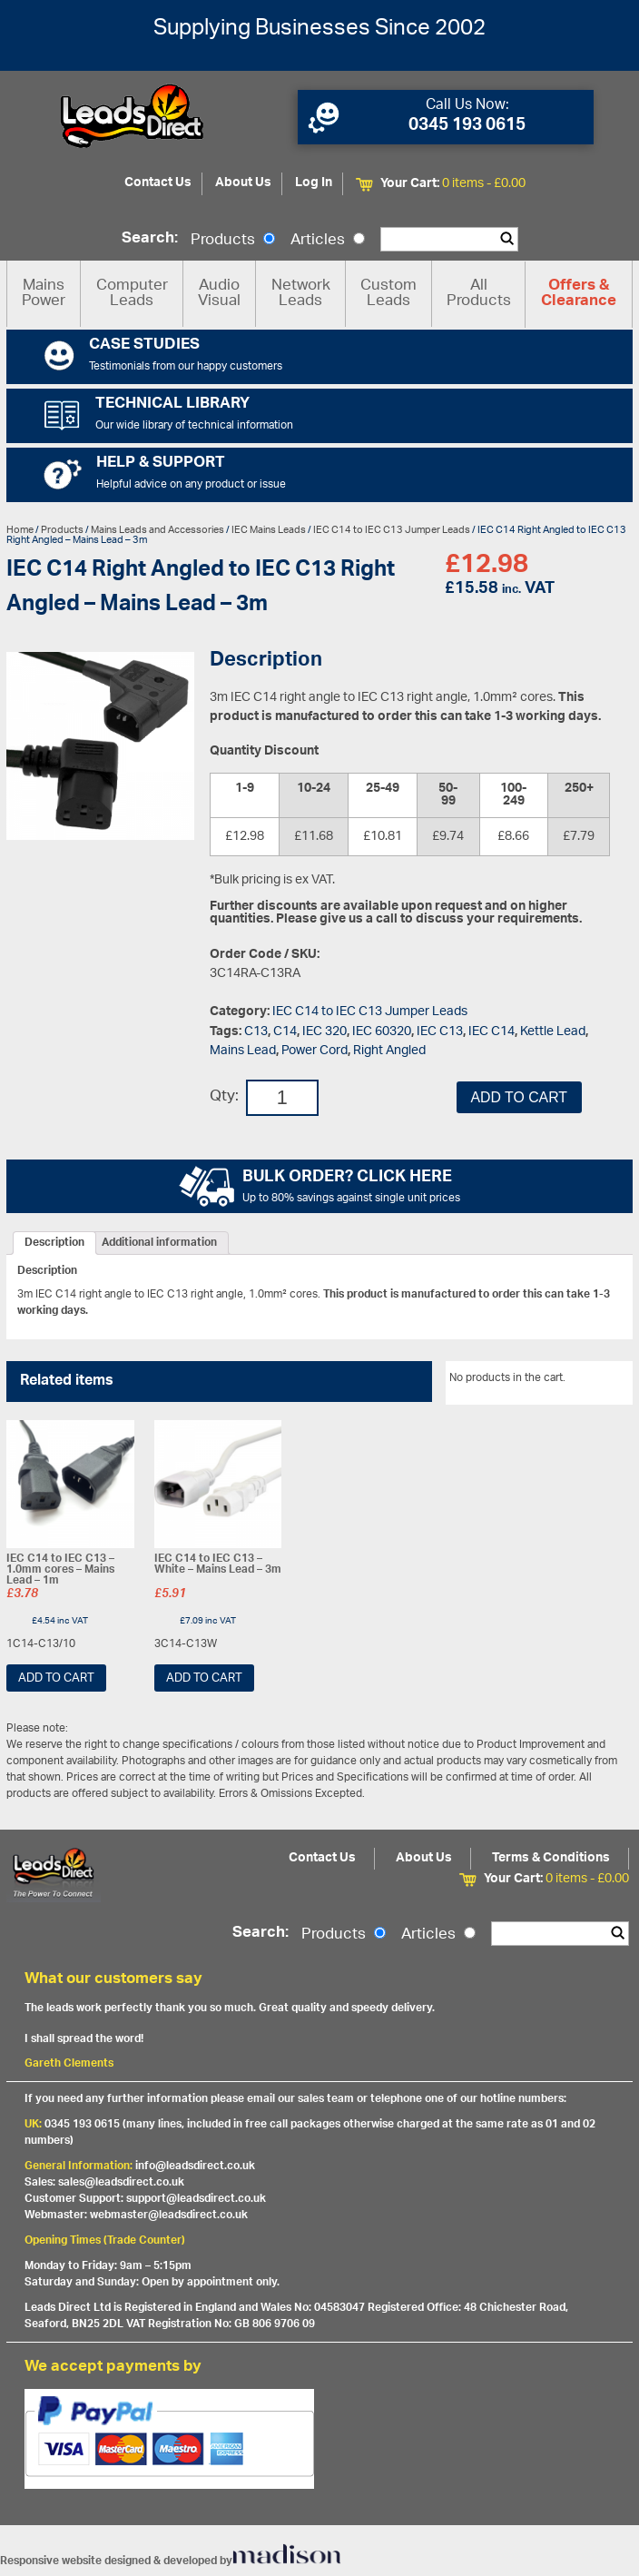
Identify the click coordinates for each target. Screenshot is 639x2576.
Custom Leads (388, 294)
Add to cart (519, 1097)
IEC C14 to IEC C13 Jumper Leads (391, 529)
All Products (479, 294)
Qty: (224, 1097)
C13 (256, 1032)
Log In (313, 183)
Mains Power (43, 294)
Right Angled (389, 1051)
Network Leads (300, 294)
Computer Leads (132, 294)
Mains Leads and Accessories (157, 529)
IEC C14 (491, 1032)
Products (233, 240)
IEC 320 (324, 1032)
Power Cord (314, 1051)
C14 (285, 1032)
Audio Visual (219, 294)
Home (20, 529)
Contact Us (158, 183)
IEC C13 (440, 1032)
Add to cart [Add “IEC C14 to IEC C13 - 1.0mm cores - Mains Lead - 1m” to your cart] (56, 1678)
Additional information (159, 1243)
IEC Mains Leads (268, 529)
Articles (327, 240)
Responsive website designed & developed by (170, 2561)
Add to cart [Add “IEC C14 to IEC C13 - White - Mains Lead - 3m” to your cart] (204, 1678)
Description (54, 1243)
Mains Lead (243, 1051)
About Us (243, 183)
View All (599, 1381)
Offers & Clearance (578, 294)
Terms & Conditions (551, 1858)
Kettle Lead (552, 1032)
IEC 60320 (381, 1032)
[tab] (54, 1243)
